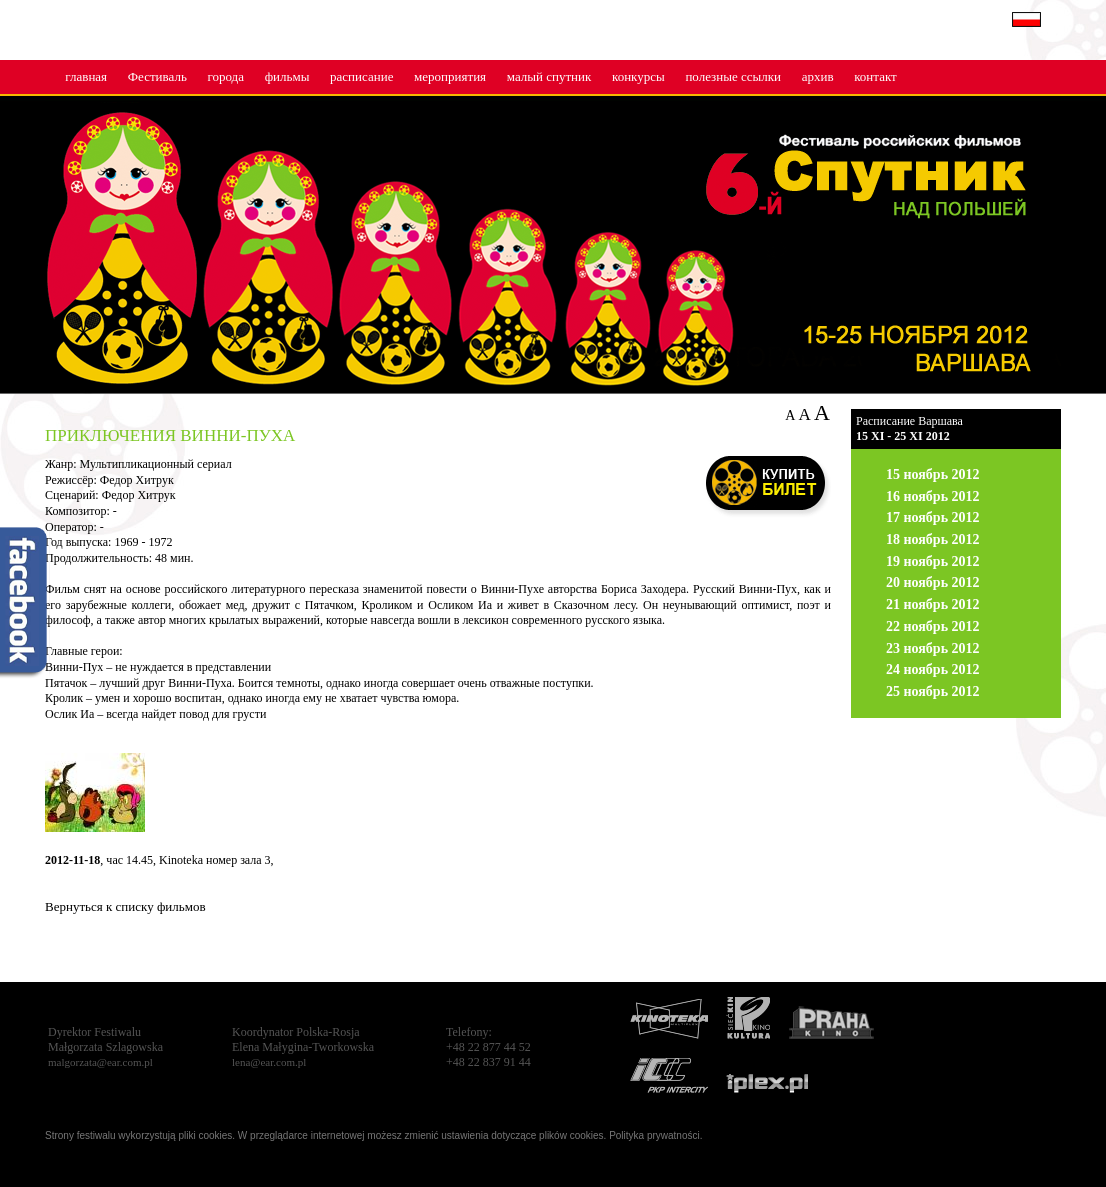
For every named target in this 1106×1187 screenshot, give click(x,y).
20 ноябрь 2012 (933, 582)
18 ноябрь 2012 (933, 539)
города (225, 76)
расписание (361, 76)
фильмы (287, 76)
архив (818, 76)
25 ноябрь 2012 (933, 691)
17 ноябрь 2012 (933, 517)
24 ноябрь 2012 (933, 669)
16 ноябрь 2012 (933, 496)
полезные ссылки (733, 76)
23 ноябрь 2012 (933, 648)
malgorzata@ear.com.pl (100, 1062)
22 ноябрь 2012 (933, 626)
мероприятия (450, 76)
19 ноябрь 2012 (933, 561)
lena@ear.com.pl (269, 1062)
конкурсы (638, 76)
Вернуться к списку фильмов (125, 906)
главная (86, 76)
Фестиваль (157, 76)
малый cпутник (549, 76)
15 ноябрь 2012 (933, 474)
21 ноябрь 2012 (933, 604)
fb (25, 604)
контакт (875, 76)
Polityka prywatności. (655, 1135)
